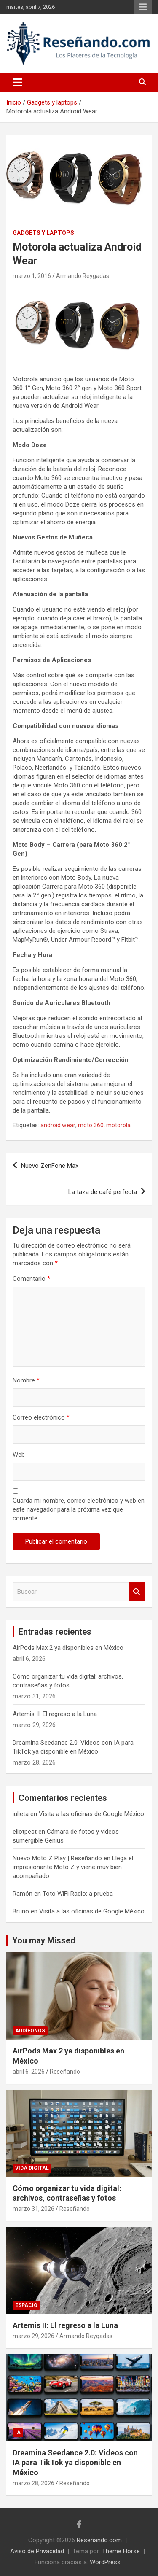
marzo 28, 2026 (33, 2483)
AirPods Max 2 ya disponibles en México (68, 1648)
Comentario (31, 1279)
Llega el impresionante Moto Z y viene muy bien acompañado (73, 1867)
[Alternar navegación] (17, 82)
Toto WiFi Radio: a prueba (78, 1893)
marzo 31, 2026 (33, 2208)
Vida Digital (32, 2168)
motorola (118, 1125)
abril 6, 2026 (29, 2071)
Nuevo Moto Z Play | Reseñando (57, 1858)
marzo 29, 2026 (33, 2336)
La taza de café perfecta (102, 1192)
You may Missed (43, 1940)
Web (19, 1454)
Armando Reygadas (82, 275)
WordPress (105, 2562)
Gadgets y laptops (43, 232)
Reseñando (65, 2071)
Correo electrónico (41, 1417)
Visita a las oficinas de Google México (91, 1814)
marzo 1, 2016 (32, 275)
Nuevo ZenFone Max (49, 1165)
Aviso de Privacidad (37, 2551)
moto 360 (91, 1125)
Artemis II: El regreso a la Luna (55, 1714)
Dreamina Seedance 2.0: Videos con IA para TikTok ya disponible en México (75, 2462)
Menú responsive (143, 7)
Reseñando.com (99, 2540)
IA (18, 2433)
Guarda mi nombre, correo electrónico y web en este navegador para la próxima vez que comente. (79, 1509)
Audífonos (30, 2031)
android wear (57, 1125)
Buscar (137, 1591)
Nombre (26, 1380)
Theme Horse (121, 2551)
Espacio (26, 2305)
